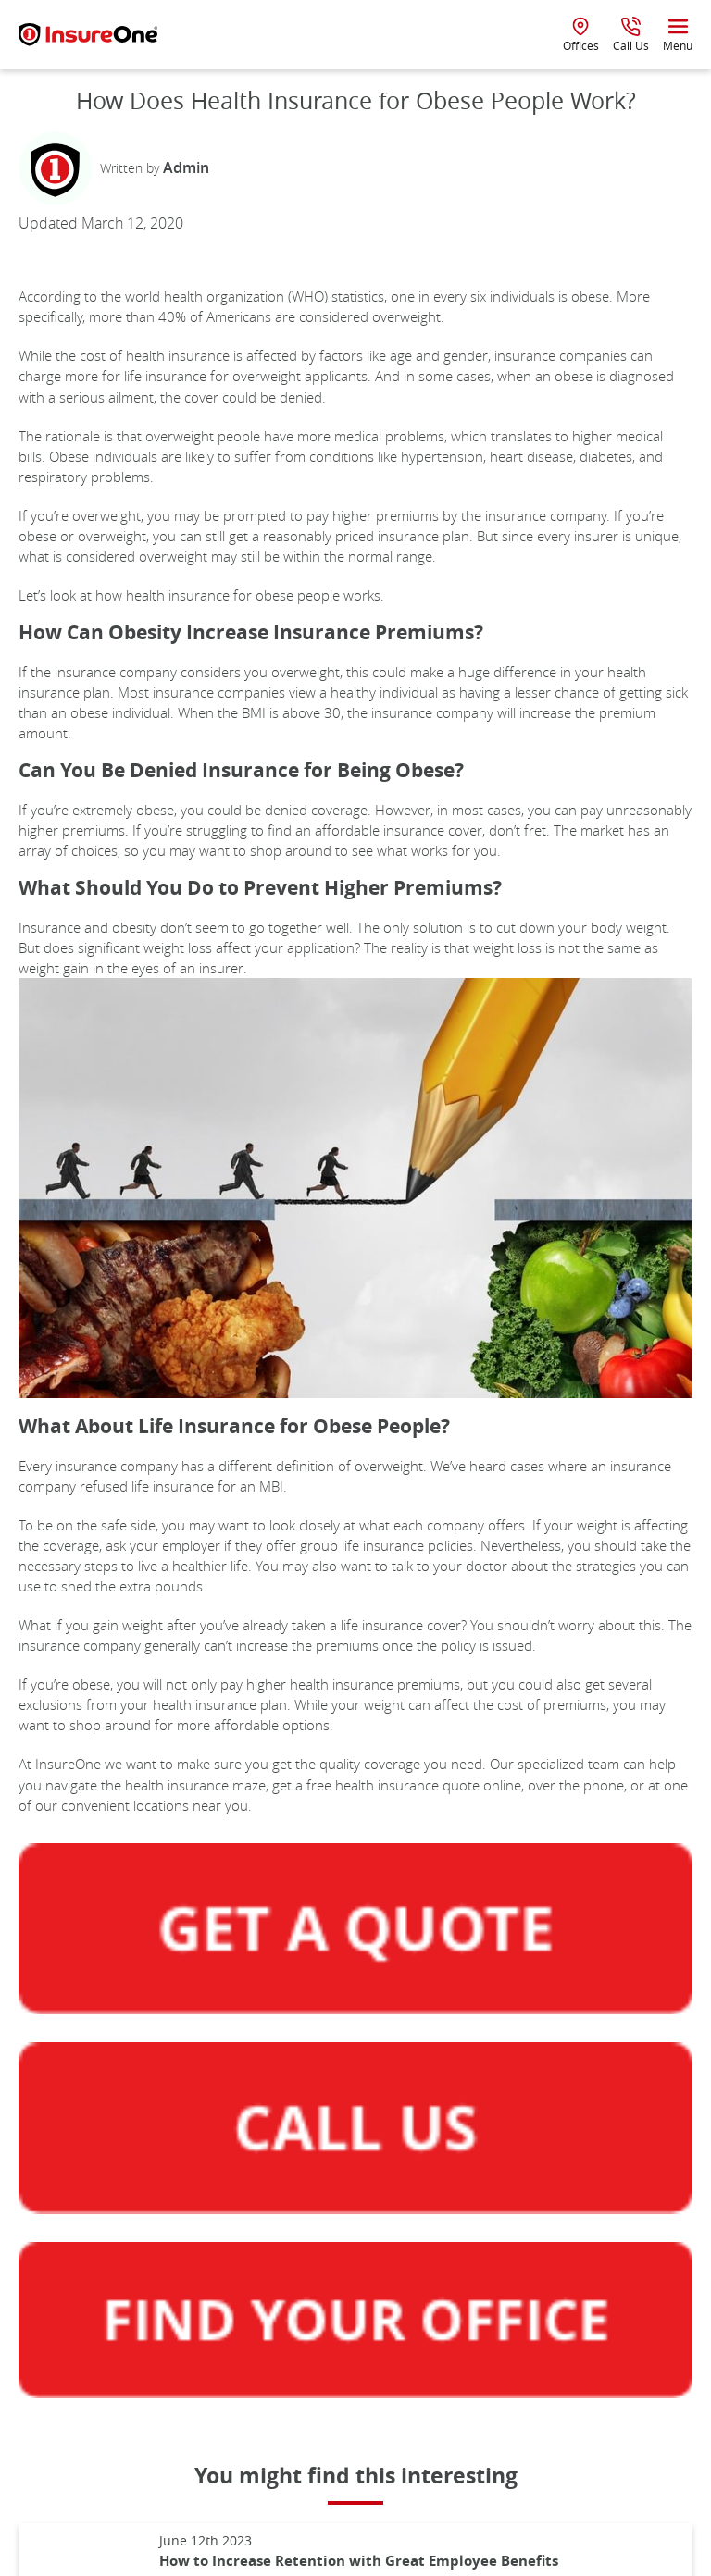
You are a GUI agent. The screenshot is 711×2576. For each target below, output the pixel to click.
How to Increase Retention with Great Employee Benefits (358, 2561)
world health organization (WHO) (226, 296)
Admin (186, 167)
